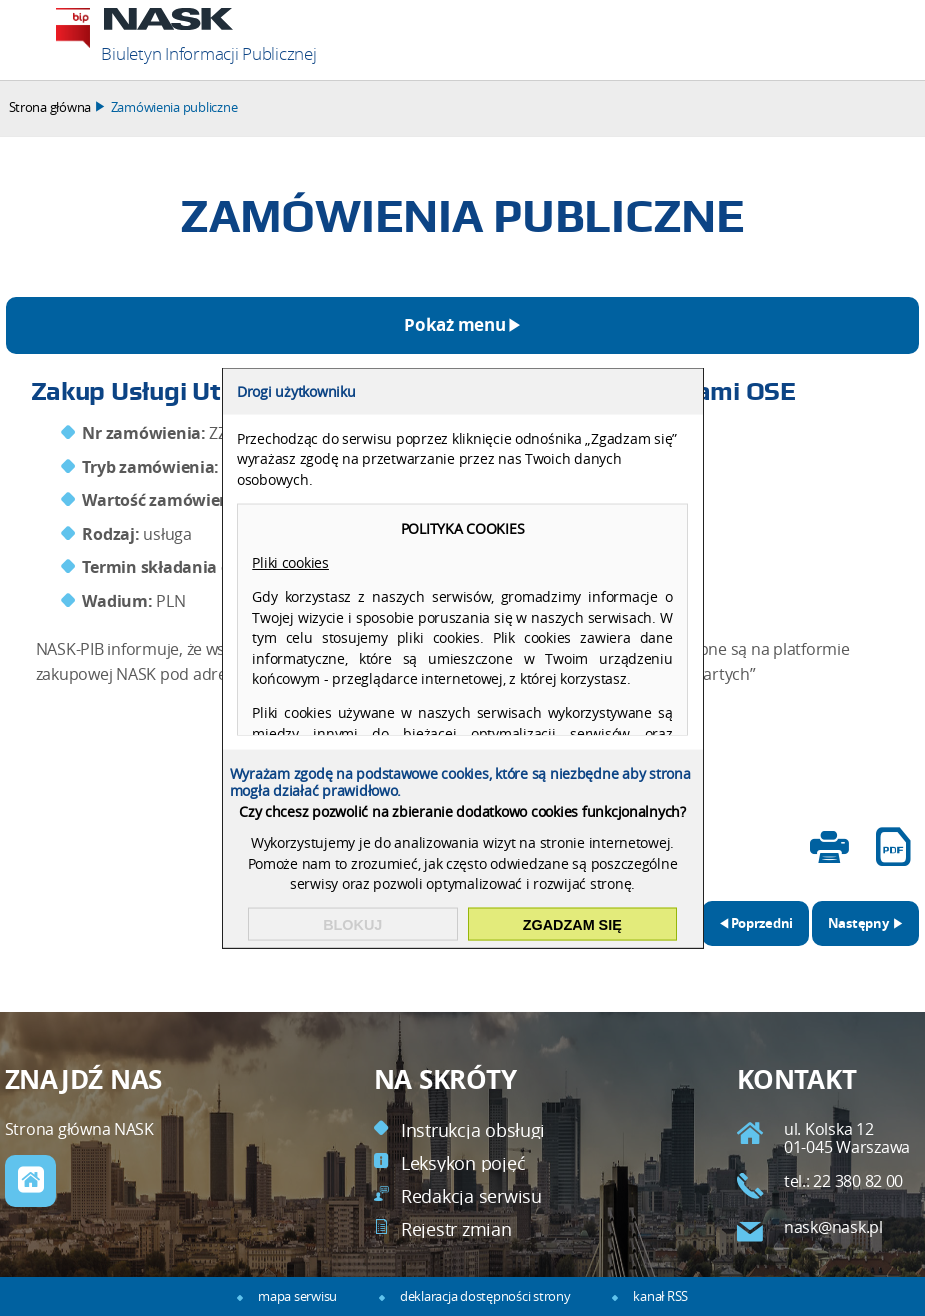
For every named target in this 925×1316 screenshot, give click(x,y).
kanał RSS (660, 1296)
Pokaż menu (454, 324)
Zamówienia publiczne (174, 107)
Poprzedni (748, 916)
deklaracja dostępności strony (485, 1296)
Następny (852, 916)
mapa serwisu (297, 1296)
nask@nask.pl (833, 1227)
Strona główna (50, 107)
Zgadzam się (572, 924)
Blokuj (352, 924)
